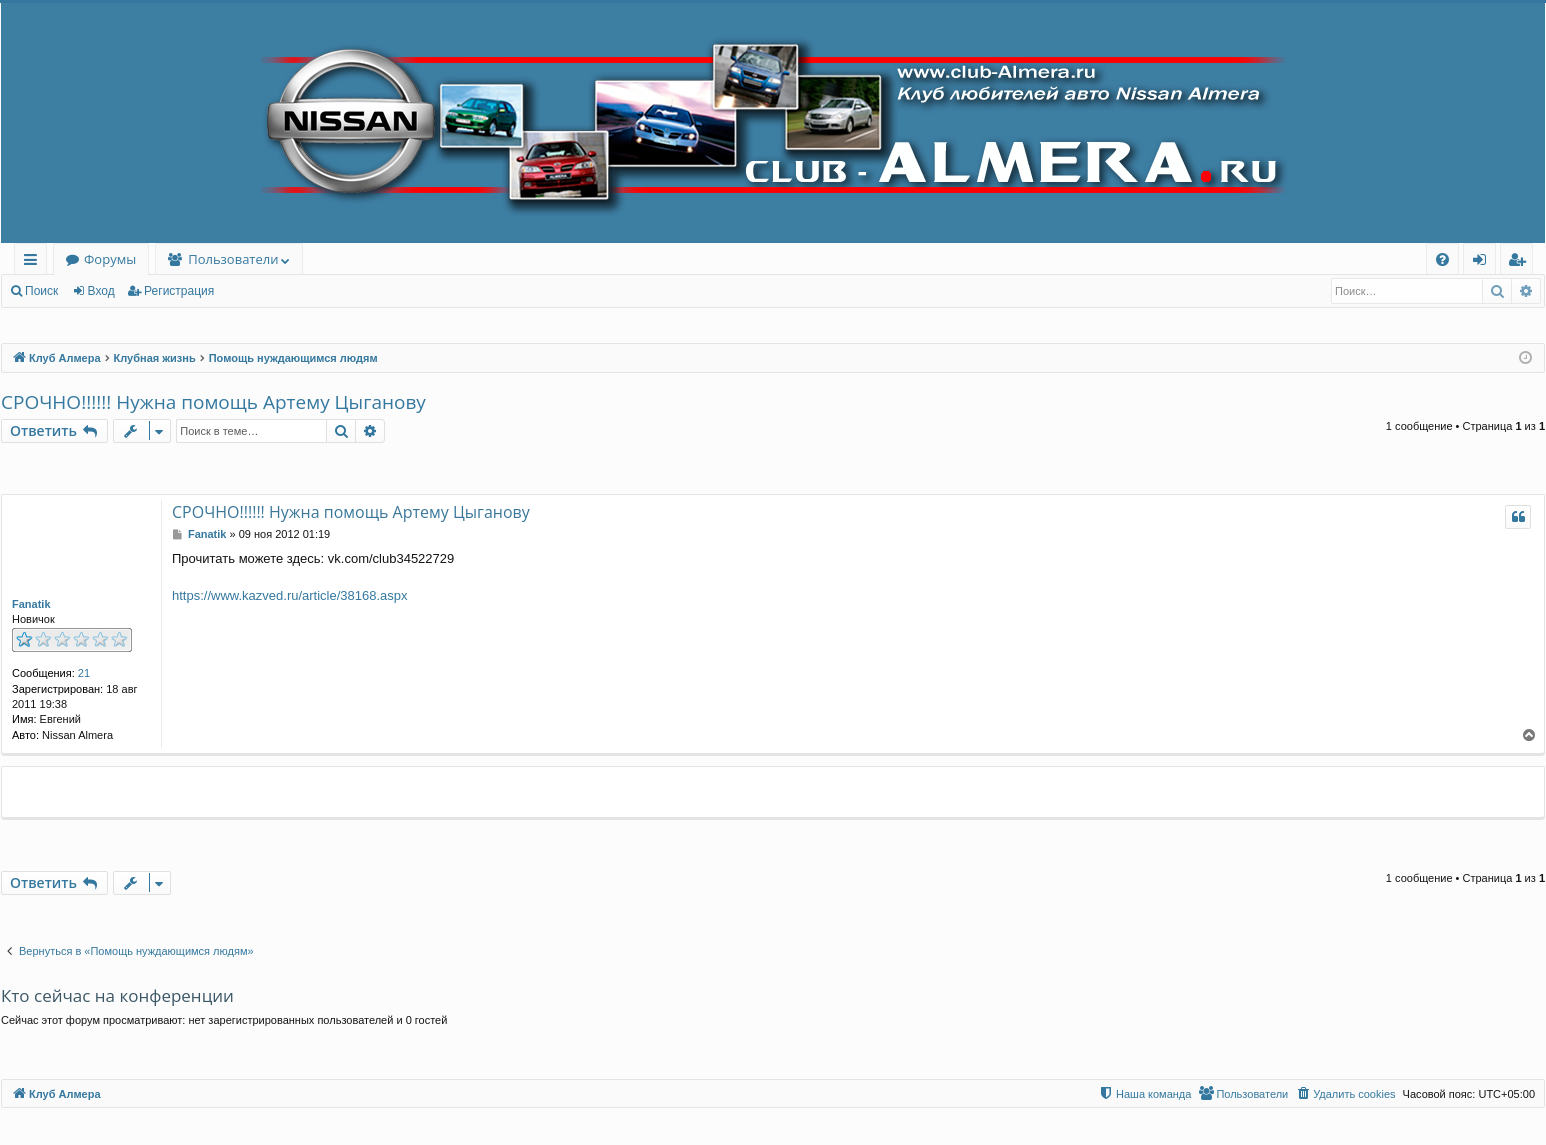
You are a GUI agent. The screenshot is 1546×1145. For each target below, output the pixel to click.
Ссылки (34, 262)
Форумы (110, 259)
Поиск (41, 291)
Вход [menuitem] (1483, 262)
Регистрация (179, 291)
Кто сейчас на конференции (117, 995)
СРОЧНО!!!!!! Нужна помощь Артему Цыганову (213, 402)
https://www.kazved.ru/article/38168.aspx (290, 595)
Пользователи (233, 259)
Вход (101, 291)
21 (84, 673)
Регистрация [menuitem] (1521, 262)
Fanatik (31, 604)
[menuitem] (1442, 259)
